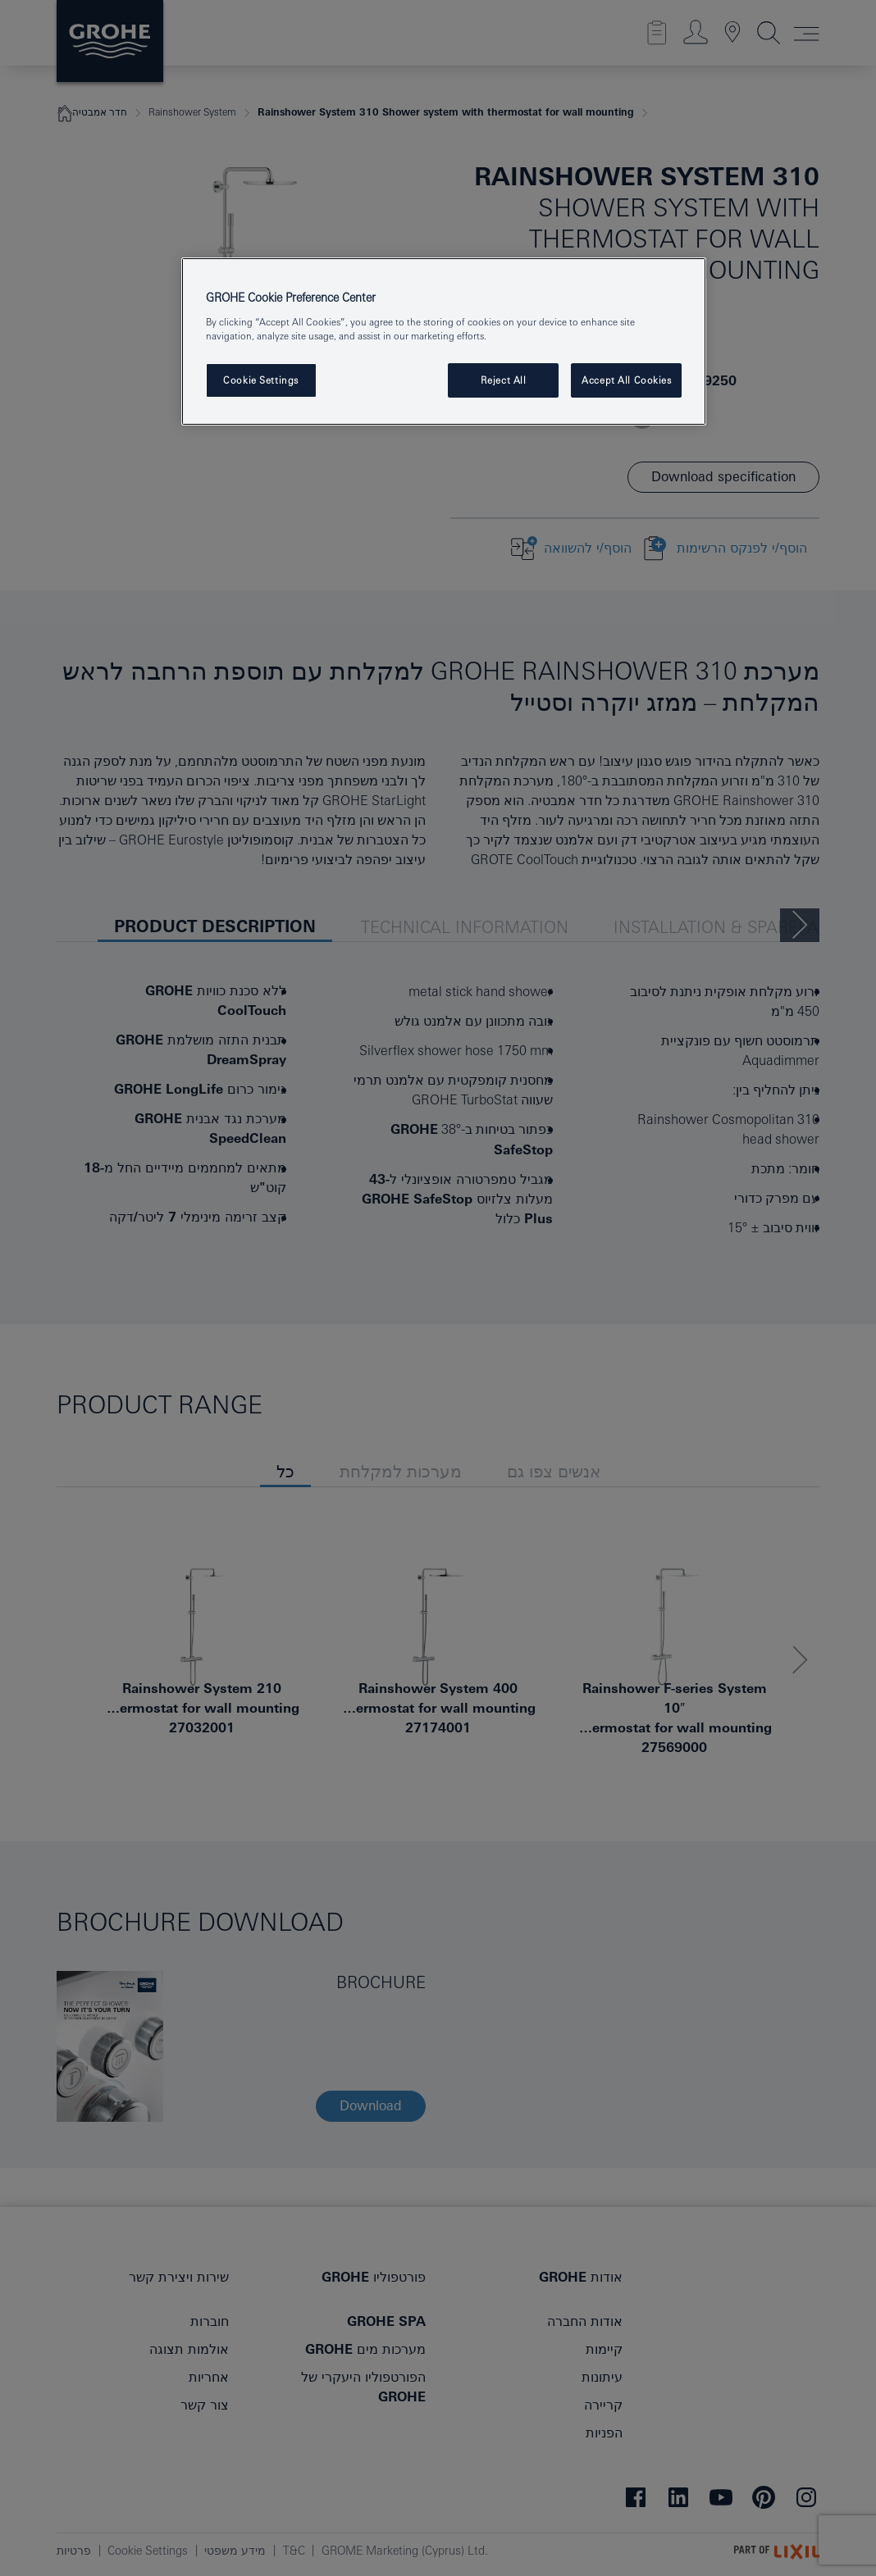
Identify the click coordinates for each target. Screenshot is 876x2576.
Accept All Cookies (626, 380)
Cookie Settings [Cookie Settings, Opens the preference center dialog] (261, 380)
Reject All (504, 380)
